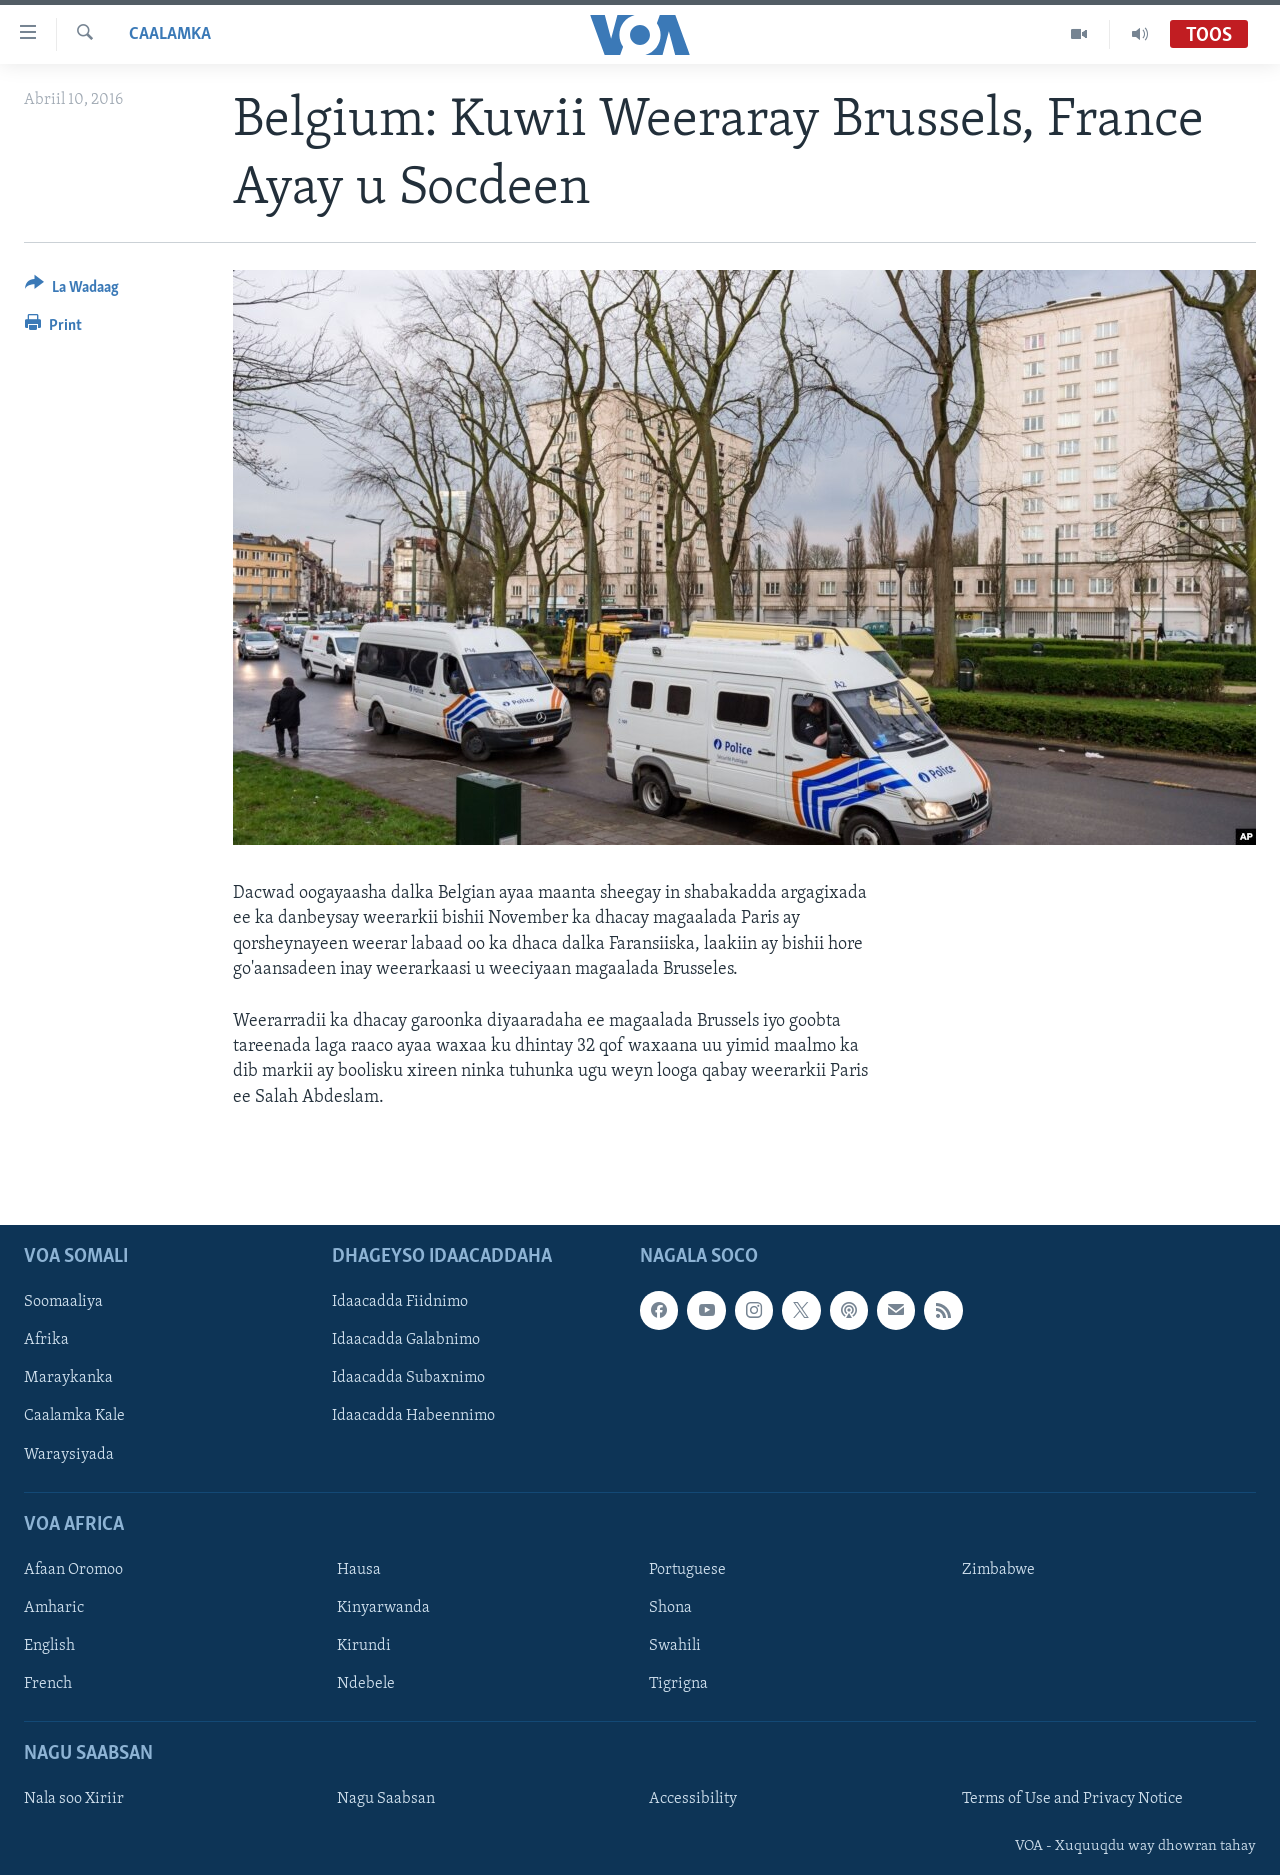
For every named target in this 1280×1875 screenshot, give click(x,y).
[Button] (72, 290)
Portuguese (687, 1570)
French (48, 1684)
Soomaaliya (63, 1302)
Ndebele (366, 1684)
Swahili (675, 1646)
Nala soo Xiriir (74, 1799)
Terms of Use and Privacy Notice (1072, 1799)
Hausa (359, 1570)
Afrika (46, 1340)
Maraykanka (68, 1378)
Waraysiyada (69, 1454)
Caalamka (170, 34)
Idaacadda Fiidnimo (400, 1302)
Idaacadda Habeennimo (413, 1416)
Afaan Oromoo (73, 1570)
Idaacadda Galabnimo (406, 1340)
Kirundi (364, 1646)
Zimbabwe (998, 1570)
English (49, 1646)
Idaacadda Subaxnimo (408, 1378)
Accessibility (693, 1799)
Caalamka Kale (74, 1416)
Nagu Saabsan (386, 1799)
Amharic (54, 1608)
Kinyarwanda (383, 1608)
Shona (670, 1608)
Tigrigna (678, 1684)
